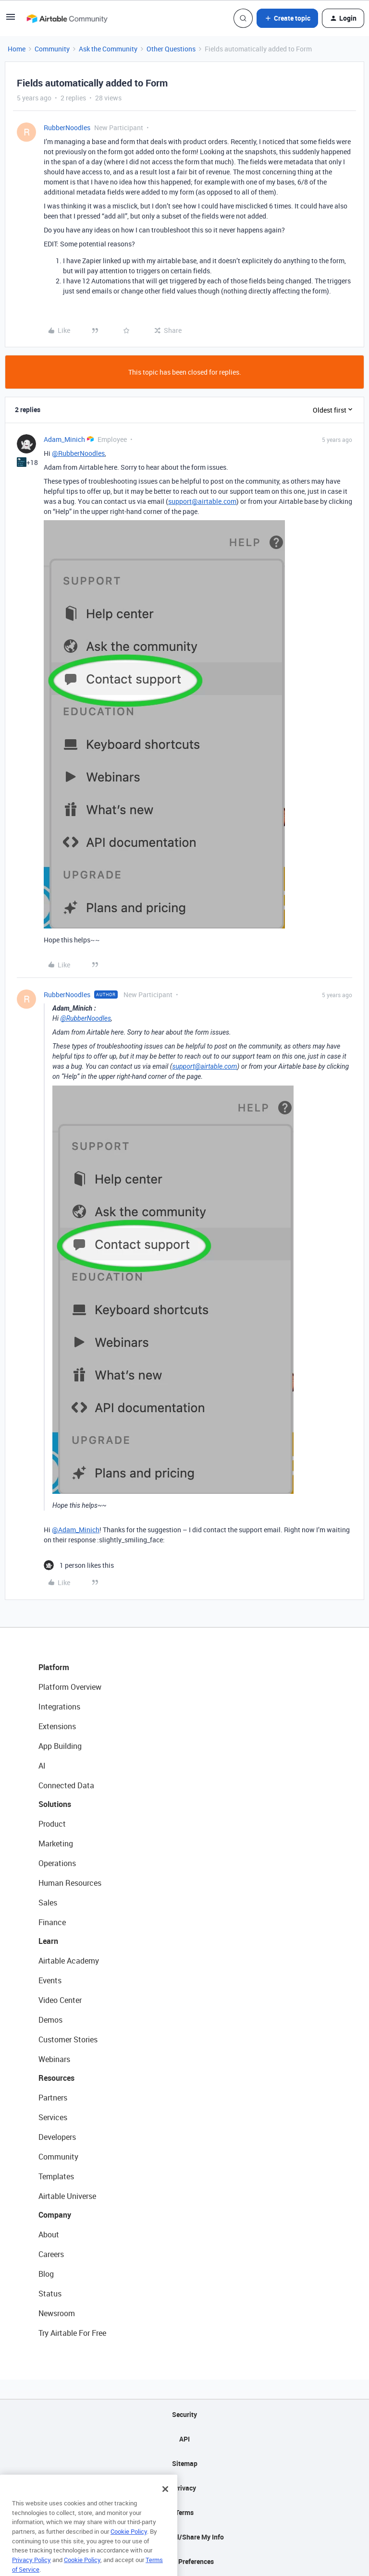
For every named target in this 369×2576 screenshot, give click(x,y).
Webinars (54, 2059)
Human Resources (69, 1883)
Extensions (57, 1726)
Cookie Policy (129, 2545)
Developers (57, 2137)
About (48, 2234)
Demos (50, 2019)
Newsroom (56, 2313)
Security (184, 2414)
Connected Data (66, 1785)
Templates (56, 2176)
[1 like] (79, 1565)
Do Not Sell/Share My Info (185, 2536)
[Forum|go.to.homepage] (67, 18)
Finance (52, 1922)
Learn (48, 1941)
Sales (47, 1902)
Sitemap (184, 2463)
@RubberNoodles (78, 453)
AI (42, 1765)
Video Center (60, 2000)
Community (52, 48)
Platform (53, 1667)
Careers (51, 2254)
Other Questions (171, 48)
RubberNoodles (67, 127)
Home (16, 48)
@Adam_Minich (75, 1529)
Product (52, 1824)
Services (52, 2117)
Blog (46, 2274)
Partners (52, 2097)
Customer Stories (68, 2039)
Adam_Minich (64, 439)
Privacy (184, 2487)
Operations (57, 1863)
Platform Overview (69, 1687)
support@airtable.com (202, 501)
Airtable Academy (68, 1960)
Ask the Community (108, 48)
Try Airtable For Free (72, 2333)
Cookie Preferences (185, 2561)
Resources (56, 2078)
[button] (10, 19)
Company (54, 2215)
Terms (184, 2512)
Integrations (59, 1706)
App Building (60, 1746)
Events (50, 1980)
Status (50, 2293)
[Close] (165, 2503)
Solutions (54, 1804)
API (184, 2438)
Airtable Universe (67, 2196)
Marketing (55, 1843)
